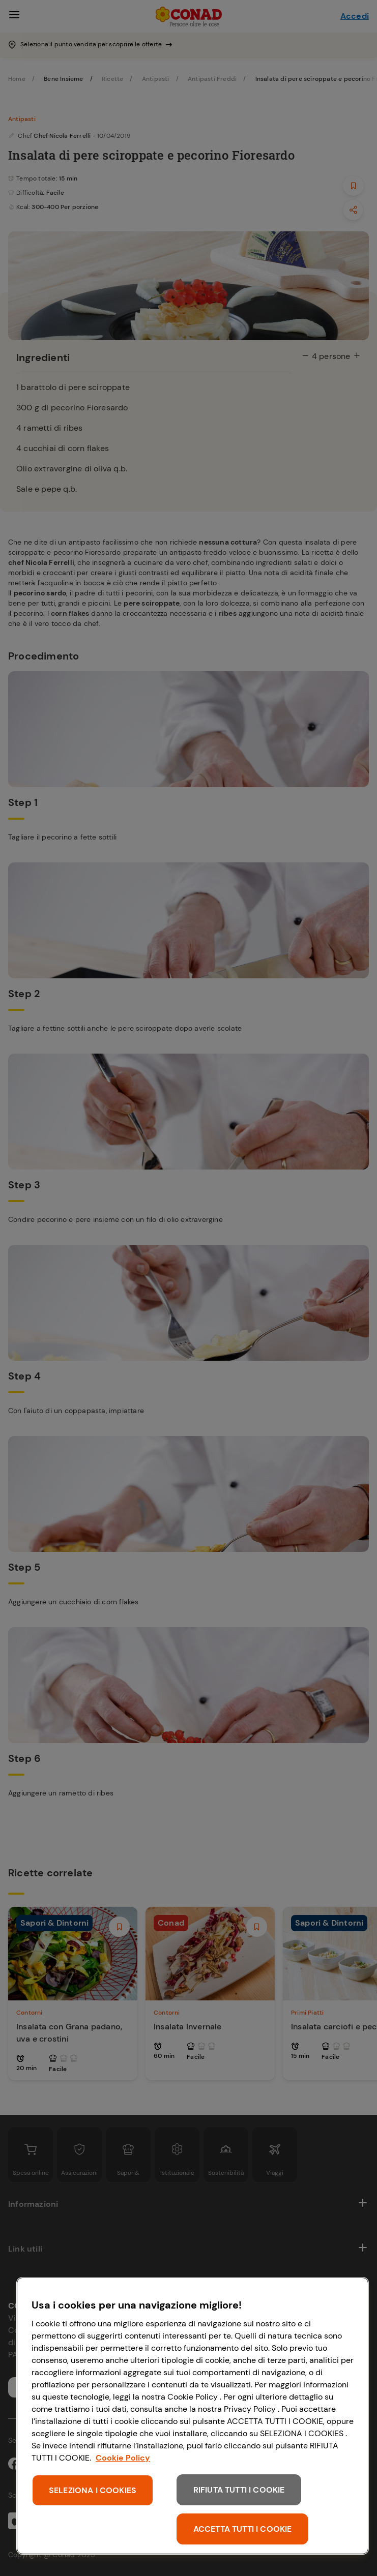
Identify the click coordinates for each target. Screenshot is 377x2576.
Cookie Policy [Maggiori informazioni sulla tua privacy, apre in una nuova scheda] (123, 2457)
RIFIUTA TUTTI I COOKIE (239, 2489)
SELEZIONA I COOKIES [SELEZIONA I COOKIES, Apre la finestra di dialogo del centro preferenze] (92, 2490)
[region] (192, 2416)
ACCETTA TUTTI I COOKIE (242, 2529)
